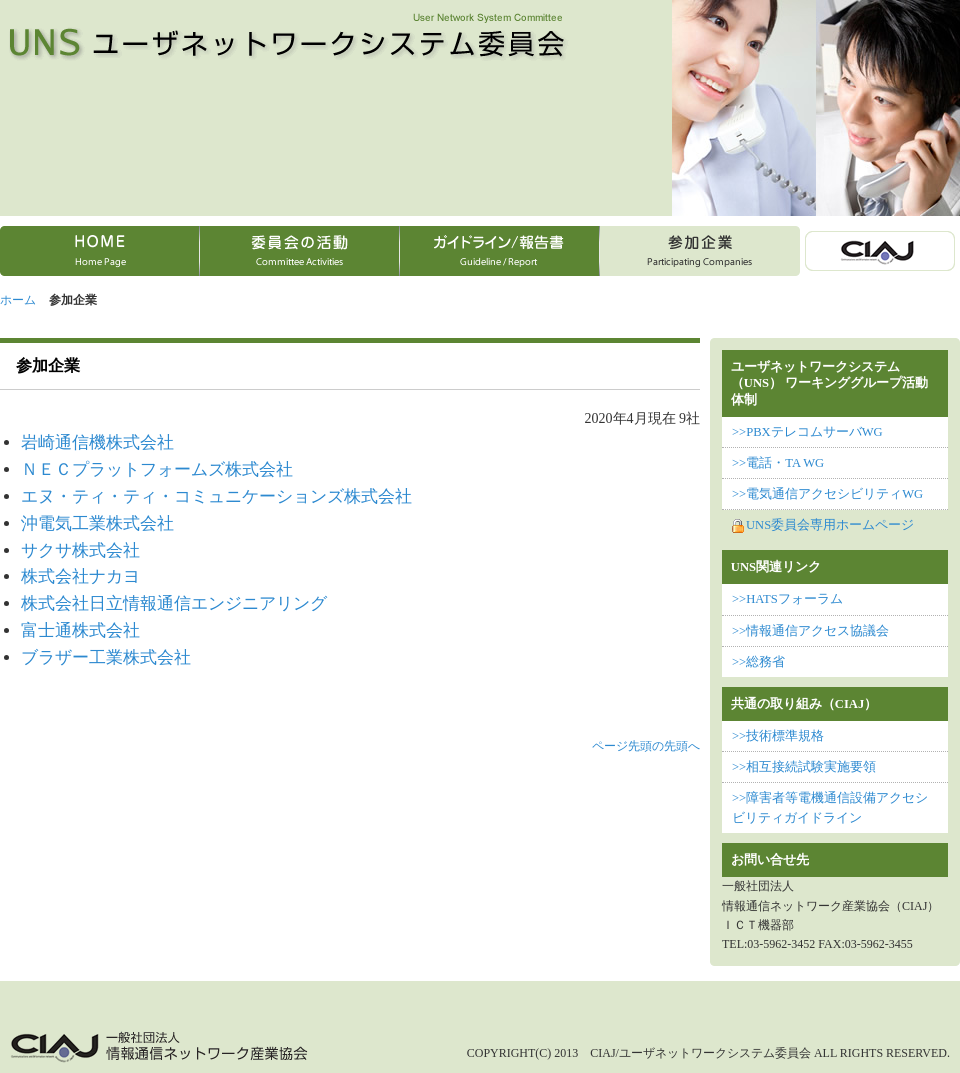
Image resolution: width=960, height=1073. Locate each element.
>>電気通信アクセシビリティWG (827, 494)
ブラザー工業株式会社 (106, 657)
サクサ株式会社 (80, 550)
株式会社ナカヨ (80, 576)
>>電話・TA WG (778, 463)
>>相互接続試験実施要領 (804, 767)
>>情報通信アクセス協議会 (810, 631)
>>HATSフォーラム (787, 599)
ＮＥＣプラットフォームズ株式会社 (157, 469)
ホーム (18, 300)
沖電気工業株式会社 (97, 523)
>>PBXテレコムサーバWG (807, 432)
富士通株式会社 (80, 630)
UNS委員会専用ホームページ (823, 526)
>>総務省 (758, 662)
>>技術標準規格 (778, 736)
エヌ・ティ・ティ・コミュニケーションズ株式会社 (216, 496)
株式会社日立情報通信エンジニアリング (174, 603)
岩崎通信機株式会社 (97, 442)
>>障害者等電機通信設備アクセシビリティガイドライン (830, 808)
